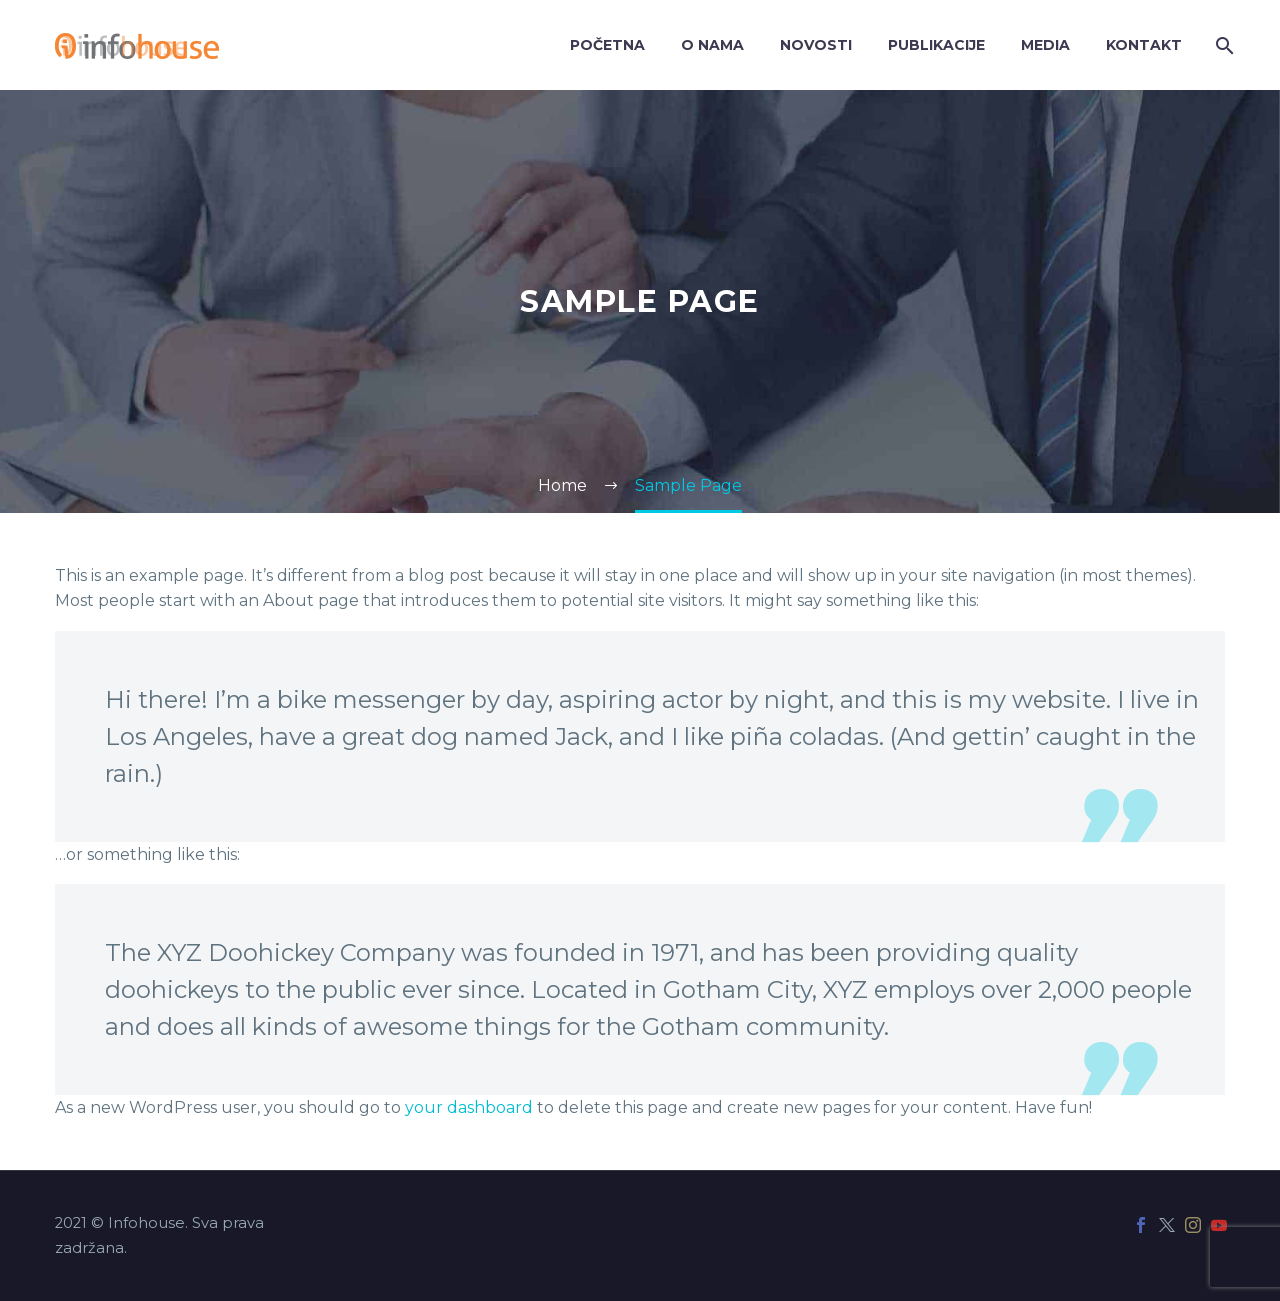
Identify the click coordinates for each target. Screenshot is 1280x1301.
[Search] (1222, 45)
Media (1045, 45)
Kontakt (1144, 45)
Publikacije (936, 45)
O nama (712, 45)
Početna (607, 45)
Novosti (816, 45)
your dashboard (469, 1107)
